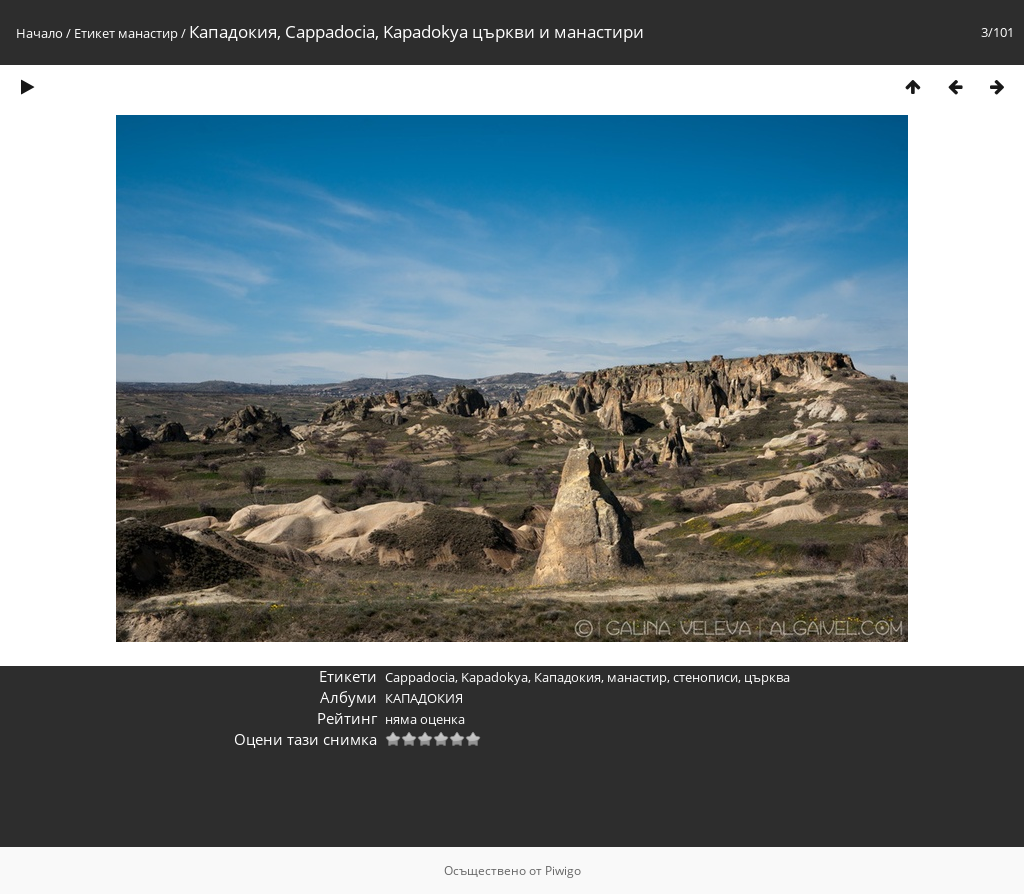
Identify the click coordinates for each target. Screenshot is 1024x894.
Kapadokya (494, 677)
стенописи (705, 677)
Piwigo (563, 870)
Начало (39, 33)
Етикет (94, 33)
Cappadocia (420, 677)
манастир (148, 33)
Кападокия (567, 677)
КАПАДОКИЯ (424, 698)
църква (767, 677)
